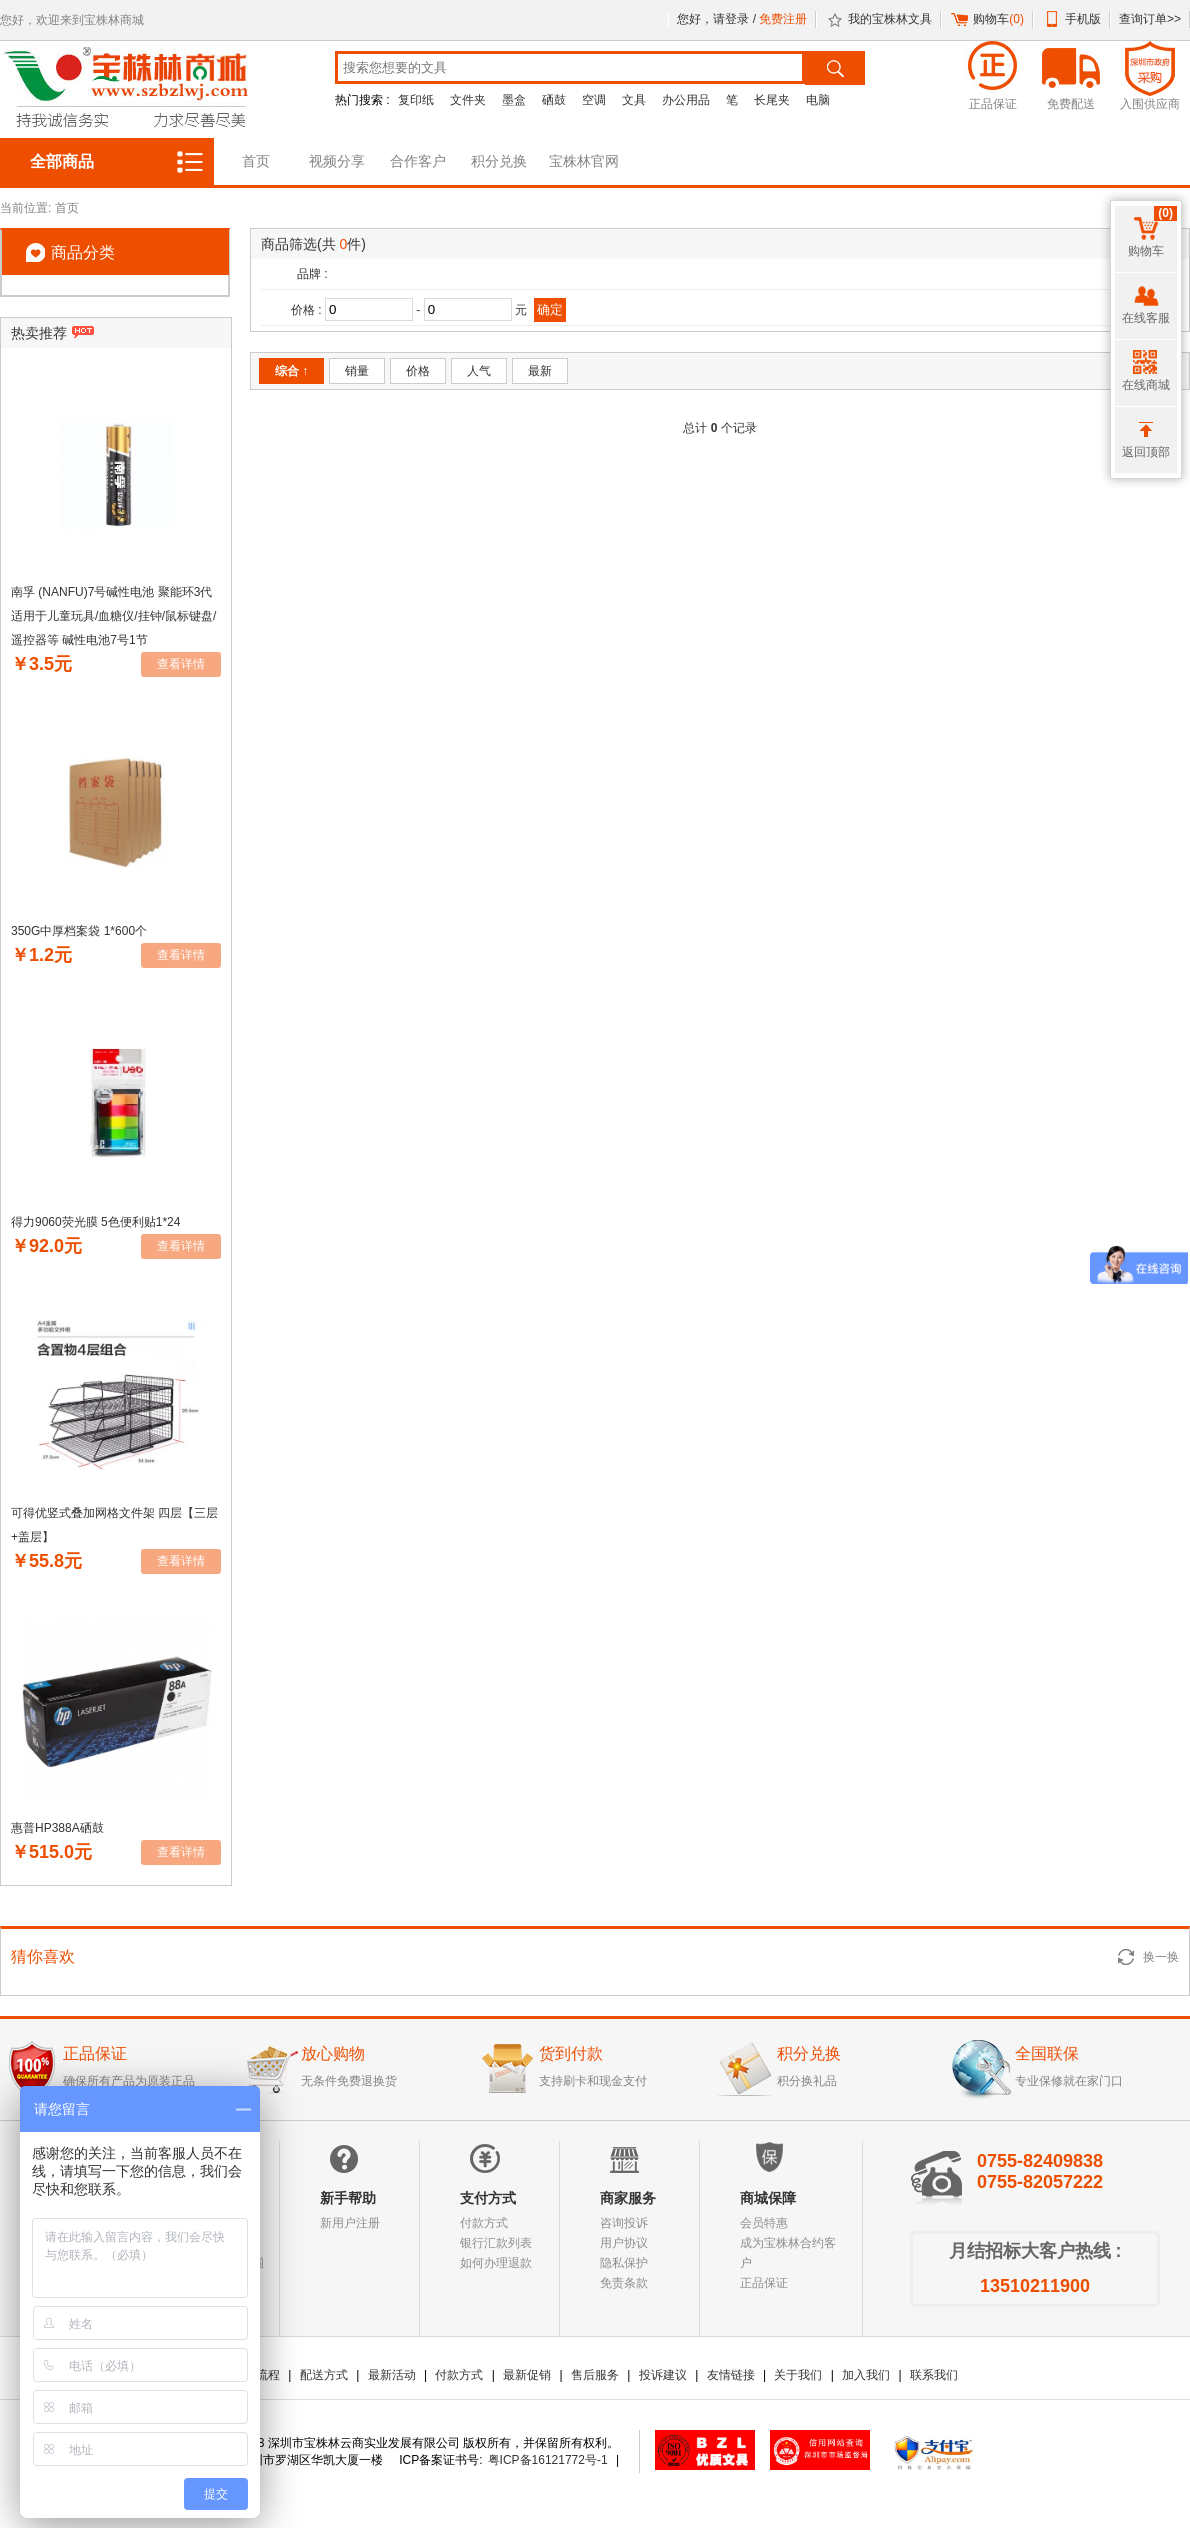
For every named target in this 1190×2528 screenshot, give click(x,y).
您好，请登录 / (718, 19)
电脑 (818, 100)
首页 (256, 161)
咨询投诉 (624, 2223)
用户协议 (624, 2243)
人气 (479, 371)
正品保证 (764, 2283)
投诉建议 (663, 2375)
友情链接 (731, 2375)
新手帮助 (348, 2198)
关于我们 (798, 2375)
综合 (291, 371)
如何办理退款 (496, 2263)
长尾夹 (772, 100)
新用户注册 (350, 2223)
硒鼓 (554, 100)
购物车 (998, 19)
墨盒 (514, 100)
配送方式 (324, 2375)
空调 (594, 100)
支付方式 (488, 2198)
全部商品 (62, 161)
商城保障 (768, 2198)
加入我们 (866, 2375)
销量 (357, 371)
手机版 (1083, 19)
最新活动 (392, 2375)
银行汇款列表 (496, 2243)
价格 (418, 371)
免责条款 (624, 2283)
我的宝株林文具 (890, 19)
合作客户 (418, 161)
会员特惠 (764, 2223)
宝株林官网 (584, 161)
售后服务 (595, 2375)
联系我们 (934, 2375)
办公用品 (686, 100)
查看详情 (181, 664)
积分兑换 (499, 161)
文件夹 (468, 100)
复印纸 (416, 100)
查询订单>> (1150, 19)
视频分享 (337, 161)
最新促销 (527, 2375)
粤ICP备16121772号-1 (548, 2460)
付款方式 (484, 2223)
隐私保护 (624, 2263)
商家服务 (628, 2198)
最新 (540, 371)
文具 (634, 100)
